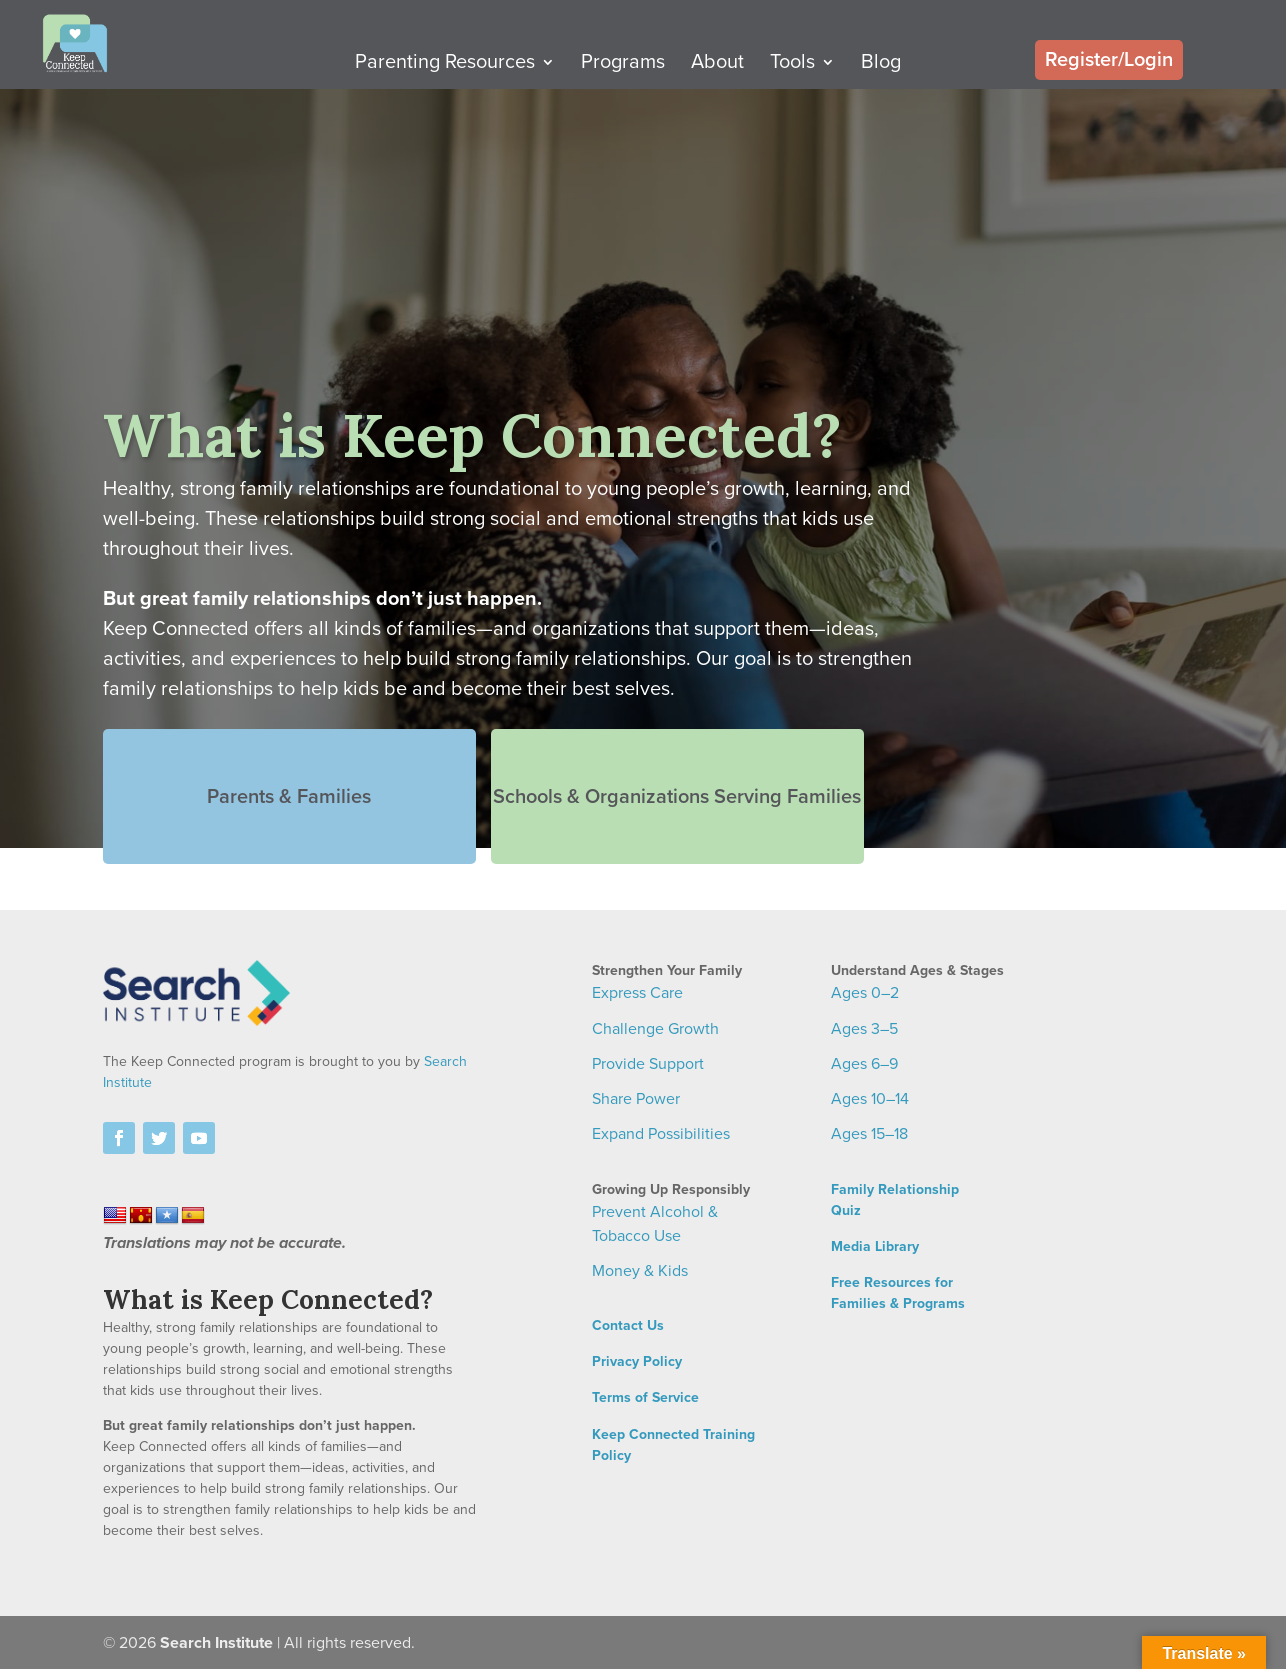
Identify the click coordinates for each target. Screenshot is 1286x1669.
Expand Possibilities (661, 1134)
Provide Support (648, 1064)
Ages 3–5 (864, 1029)
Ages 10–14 (870, 1099)
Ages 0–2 (865, 993)
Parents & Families (278, 767)
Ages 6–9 (864, 1064)
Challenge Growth (655, 1029)
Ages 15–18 (869, 1134)
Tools (829, 69)
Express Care (637, 993)
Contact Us (628, 1325)
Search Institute (216, 1643)
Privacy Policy (637, 1361)
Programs (660, 69)
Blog (918, 69)
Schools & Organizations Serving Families (643, 767)
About (754, 69)
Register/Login (1109, 65)
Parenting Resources (482, 69)
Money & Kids (640, 1271)
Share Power (636, 1099)
